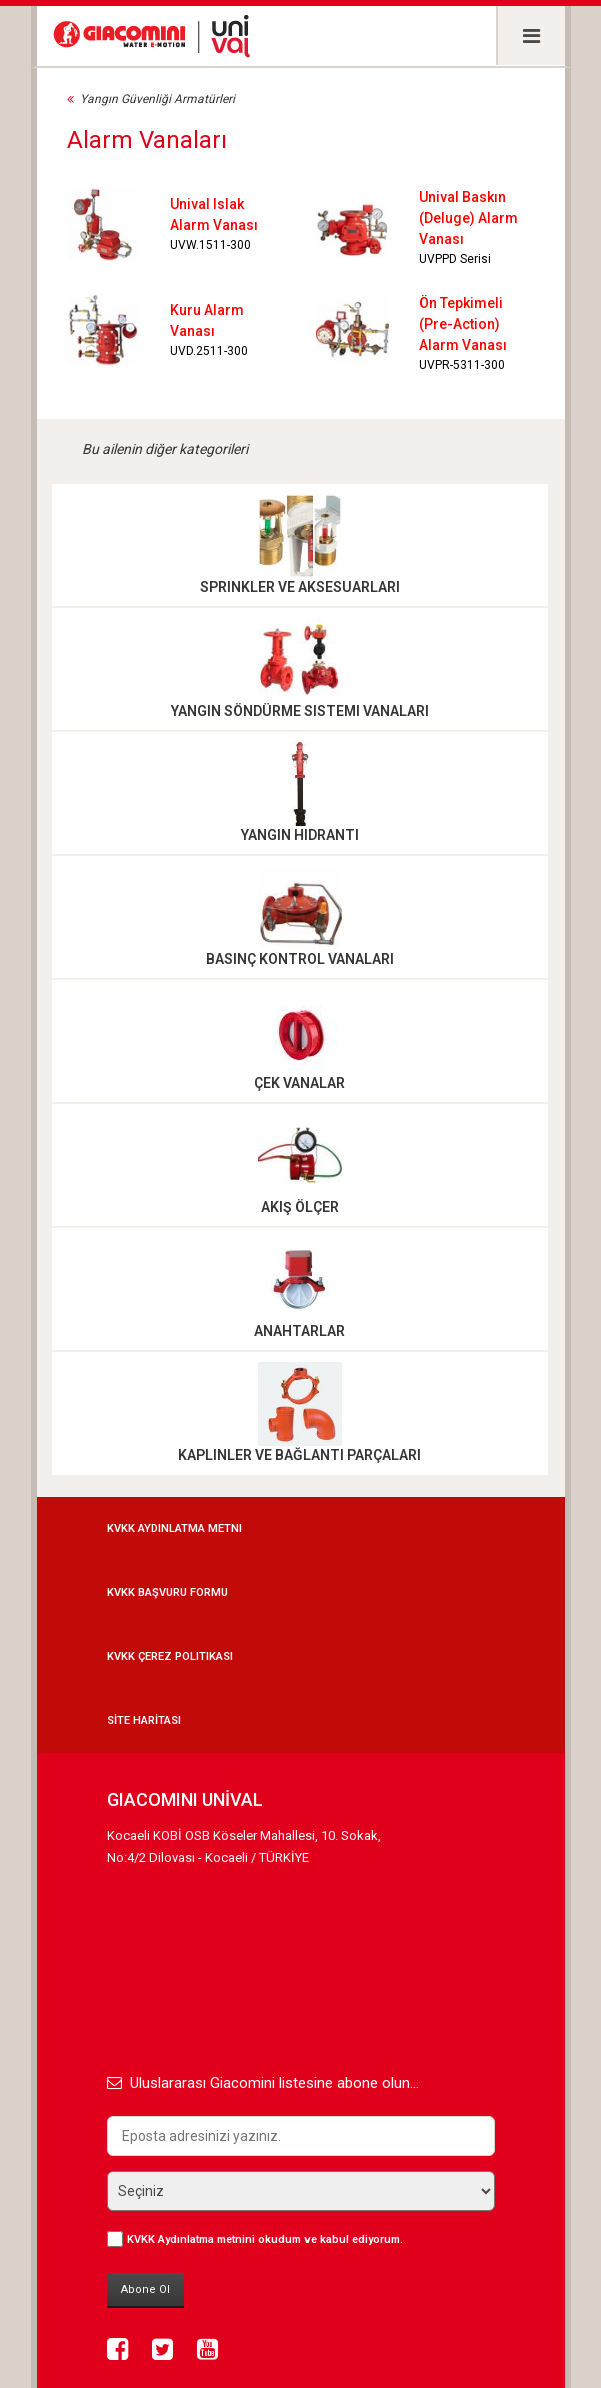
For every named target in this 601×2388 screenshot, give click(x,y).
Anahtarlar (299, 1331)
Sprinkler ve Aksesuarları (300, 587)
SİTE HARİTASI (144, 1720)
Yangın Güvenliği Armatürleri (157, 99)
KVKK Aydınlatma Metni (174, 1528)
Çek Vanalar (299, 1083)
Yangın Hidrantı (300, 835)
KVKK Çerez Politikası (170, 1656)
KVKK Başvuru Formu (167, 1592)
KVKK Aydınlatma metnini (191, 2239)
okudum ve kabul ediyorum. (265, 2239)
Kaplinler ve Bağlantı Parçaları (299, 1455)
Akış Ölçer (300, 1207)
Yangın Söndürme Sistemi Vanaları (300, 711)
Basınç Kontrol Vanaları (300, 959)
